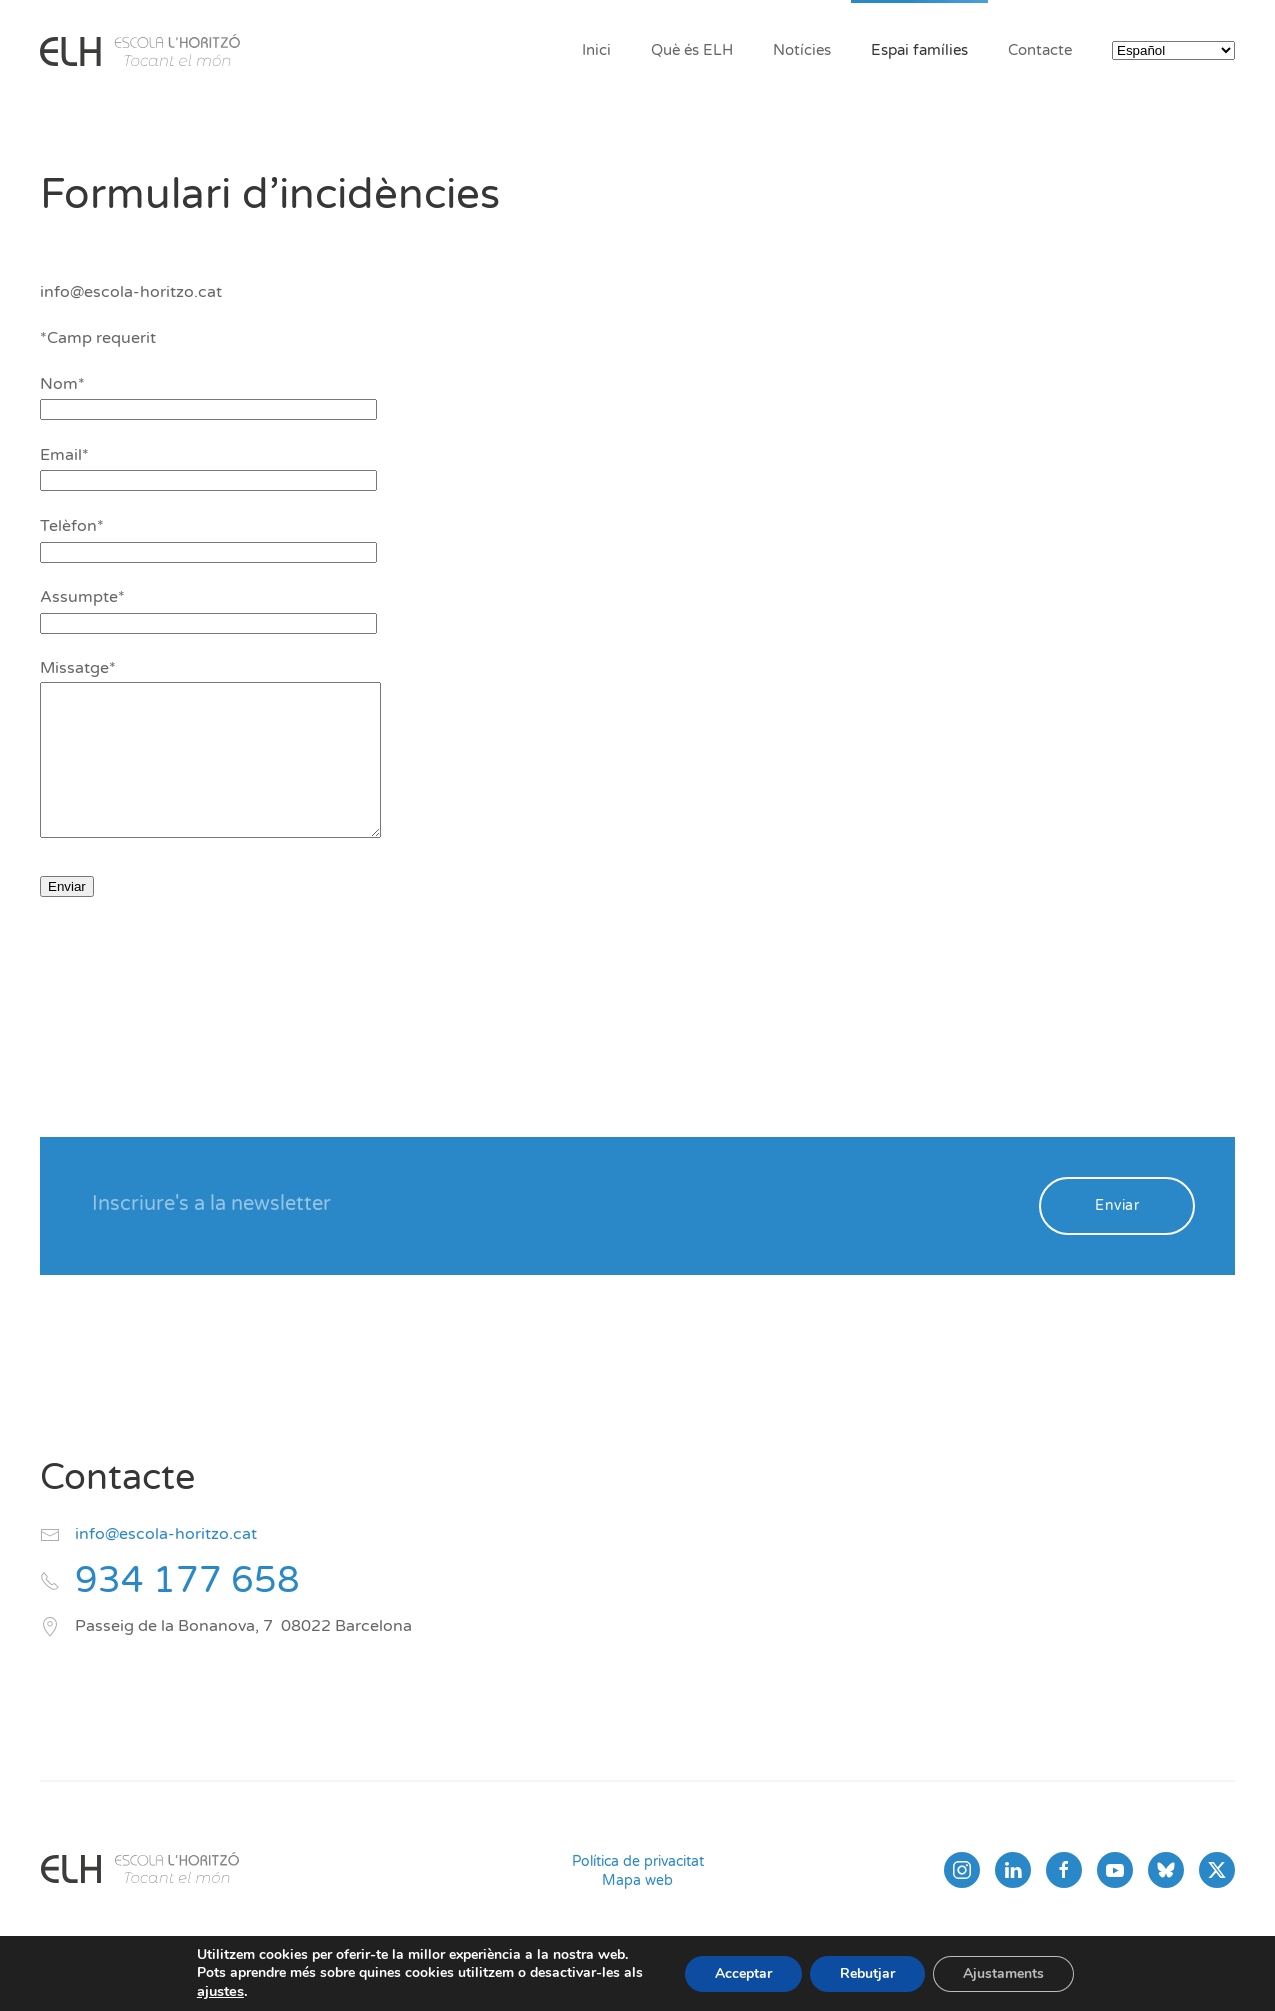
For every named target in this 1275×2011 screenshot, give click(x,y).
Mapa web (637, 1910)
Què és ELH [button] (692, 50)
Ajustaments (1003, 1973)
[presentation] (192, 988)
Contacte (1040, 50)
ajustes (220, 1991)
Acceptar (743, 1973)
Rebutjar (867, 1973)
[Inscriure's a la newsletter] (552, 1234)
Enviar (1117, 1235)
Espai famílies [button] (919, 50)
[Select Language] (1173, 50)
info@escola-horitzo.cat (166, 1564)
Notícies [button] (802, 50)
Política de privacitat (638, 1891)
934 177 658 (187, 1610)
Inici (596, 50)
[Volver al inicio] (140, 50)
